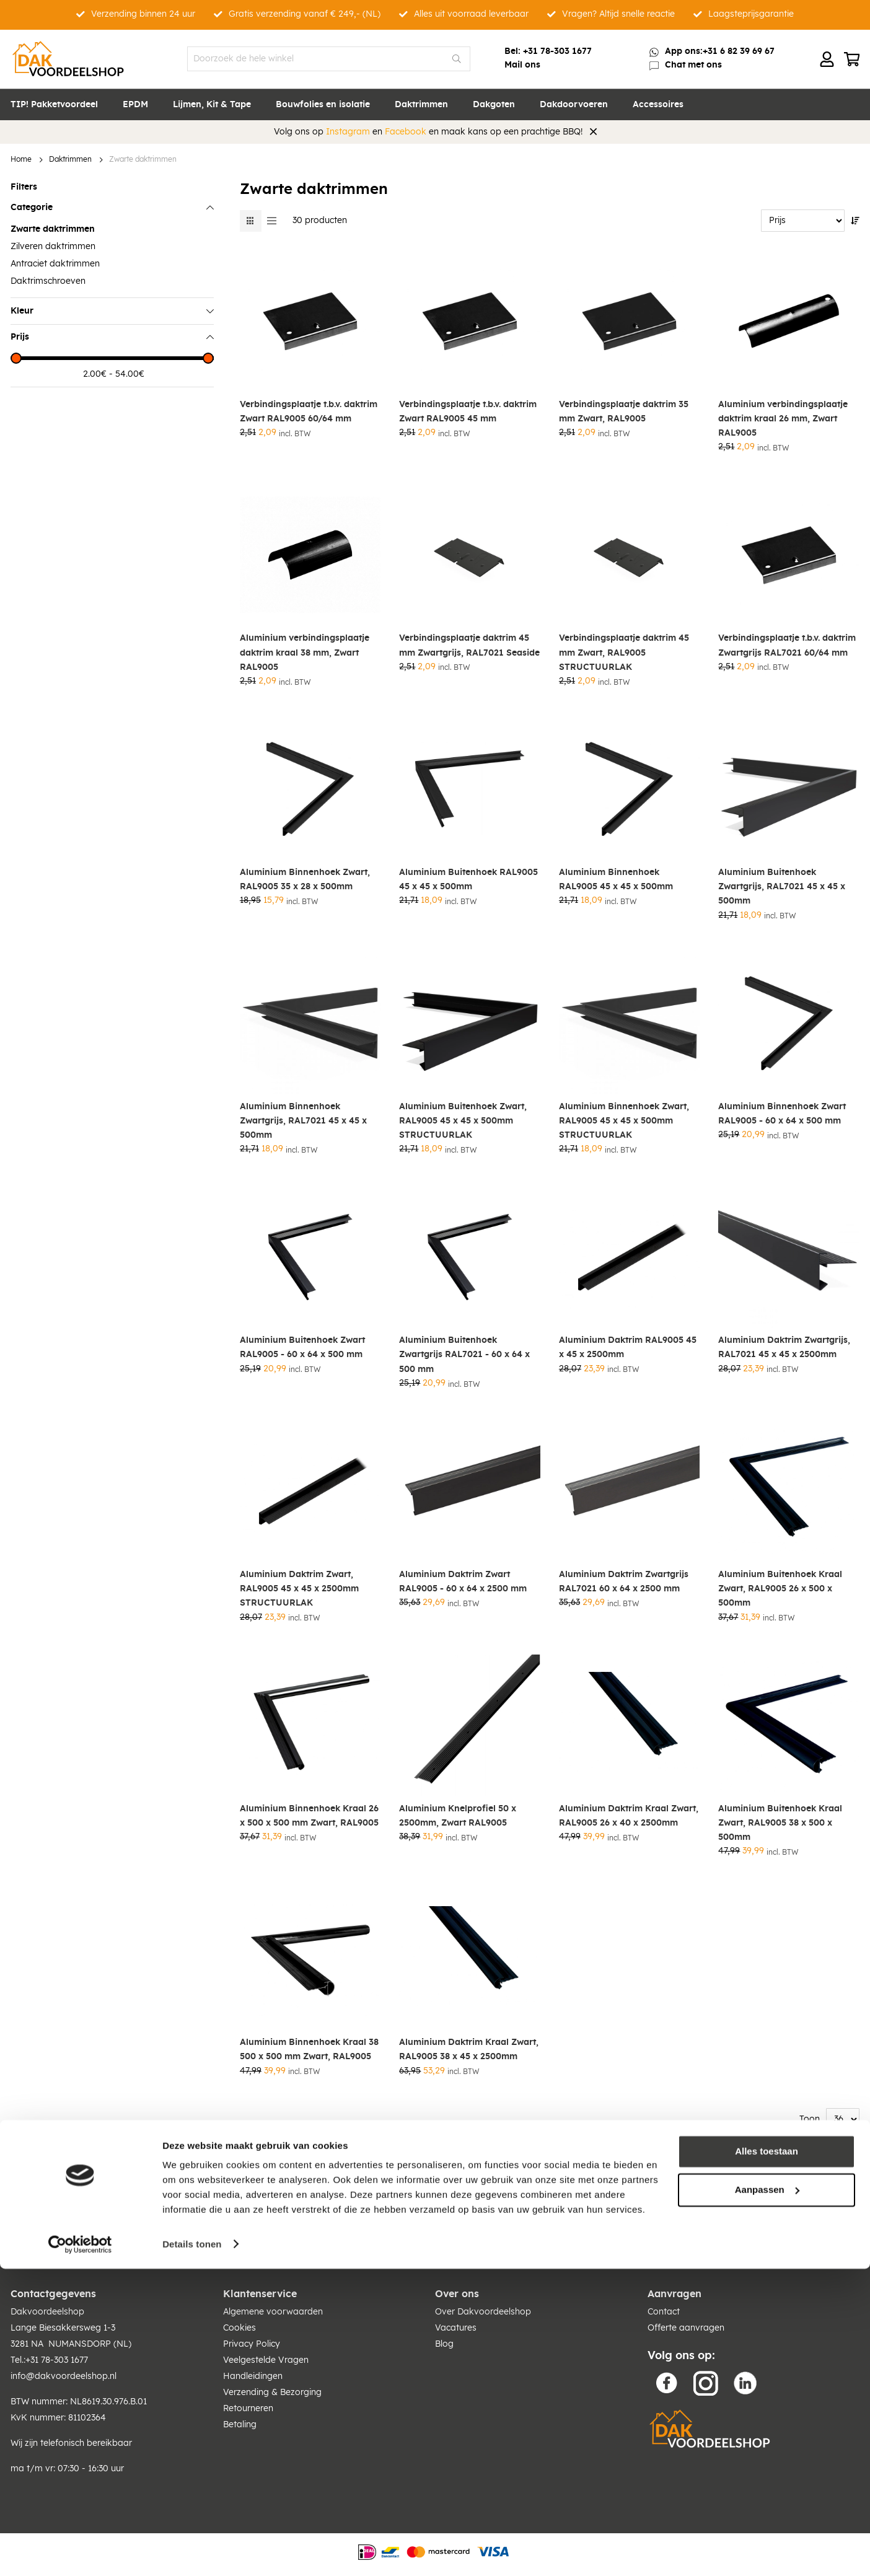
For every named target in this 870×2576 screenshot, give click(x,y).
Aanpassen (767, 2497)
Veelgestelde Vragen (266, 2360)
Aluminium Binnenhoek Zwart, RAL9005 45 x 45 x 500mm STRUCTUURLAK (624, 1121)
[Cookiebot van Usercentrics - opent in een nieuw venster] (80, 2552)
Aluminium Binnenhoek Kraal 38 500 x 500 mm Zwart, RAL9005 (309, 2049)
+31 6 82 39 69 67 (739, 51)
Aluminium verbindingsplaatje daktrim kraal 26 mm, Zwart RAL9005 (783, 419)
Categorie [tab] (32, 207)
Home (21, 159)
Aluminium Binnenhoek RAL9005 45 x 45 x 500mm (616, 879)
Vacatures (456, 2328)
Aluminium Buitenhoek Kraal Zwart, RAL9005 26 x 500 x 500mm (780, 1589)
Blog (444, 2344)
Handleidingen (253, 2376)
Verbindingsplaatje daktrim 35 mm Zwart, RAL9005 (623, 411)
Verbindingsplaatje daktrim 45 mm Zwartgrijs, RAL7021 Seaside (469, 645)
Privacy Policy (251, 2344)
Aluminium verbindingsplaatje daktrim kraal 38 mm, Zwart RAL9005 (304, 653)
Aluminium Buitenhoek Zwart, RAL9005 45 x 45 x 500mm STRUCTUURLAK (463, 1121)
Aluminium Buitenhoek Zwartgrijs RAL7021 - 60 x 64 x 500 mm (464, 1355)
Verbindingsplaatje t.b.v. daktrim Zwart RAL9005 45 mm (468, 411)
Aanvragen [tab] (674, 2294)
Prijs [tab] (20, 337)
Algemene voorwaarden (273, 2312)
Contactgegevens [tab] (53, 2294)
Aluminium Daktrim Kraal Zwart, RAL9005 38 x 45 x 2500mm (468, 2049)
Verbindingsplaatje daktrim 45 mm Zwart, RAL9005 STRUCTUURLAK (624, 653)
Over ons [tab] (457, 2294)
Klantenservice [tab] (260, 2294)
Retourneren (248, 2408)
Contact (664, 2312)
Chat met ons (693, 65)
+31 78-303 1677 (557, 51)
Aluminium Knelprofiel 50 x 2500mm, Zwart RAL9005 (457, 1816)
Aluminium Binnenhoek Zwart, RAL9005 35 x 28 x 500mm (305, 879)
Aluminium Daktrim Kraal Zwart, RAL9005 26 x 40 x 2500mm (628, 1816)
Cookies (239, 2328)
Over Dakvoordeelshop (483, 2312)
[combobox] (328, 58)
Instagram (348, 132)
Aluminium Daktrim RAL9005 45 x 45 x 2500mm (627, 1347)
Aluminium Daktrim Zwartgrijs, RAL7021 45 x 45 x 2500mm (784, 1347)
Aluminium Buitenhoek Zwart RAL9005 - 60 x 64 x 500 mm (302, 1347)
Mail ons (522, 65)
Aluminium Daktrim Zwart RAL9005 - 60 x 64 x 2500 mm (463, 1581)
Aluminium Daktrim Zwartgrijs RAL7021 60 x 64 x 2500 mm (623, 1581)
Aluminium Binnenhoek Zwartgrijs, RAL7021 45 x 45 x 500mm (303, 1121)
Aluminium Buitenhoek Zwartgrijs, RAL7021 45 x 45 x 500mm (781, 887)
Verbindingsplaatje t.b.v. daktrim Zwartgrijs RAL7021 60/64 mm (787, 645)
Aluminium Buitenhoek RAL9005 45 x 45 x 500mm (468, 879)
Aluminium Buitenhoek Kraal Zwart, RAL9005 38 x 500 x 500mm (780, 1823)
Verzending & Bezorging (272, 2392)
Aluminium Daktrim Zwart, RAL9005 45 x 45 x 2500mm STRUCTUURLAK (299, 1589)
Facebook (405, 132)
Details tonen (191, 2551)
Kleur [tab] (22, 311)
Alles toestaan (766, 2459)
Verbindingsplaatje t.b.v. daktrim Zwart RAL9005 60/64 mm (308, 411)
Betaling (240, 2424)
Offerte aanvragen (686, 2328)
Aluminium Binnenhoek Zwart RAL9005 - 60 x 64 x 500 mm (782, 1113)
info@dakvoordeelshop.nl (63, 2376)
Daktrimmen (70, 159)
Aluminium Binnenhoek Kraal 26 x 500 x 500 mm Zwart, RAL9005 (309, 1816)
